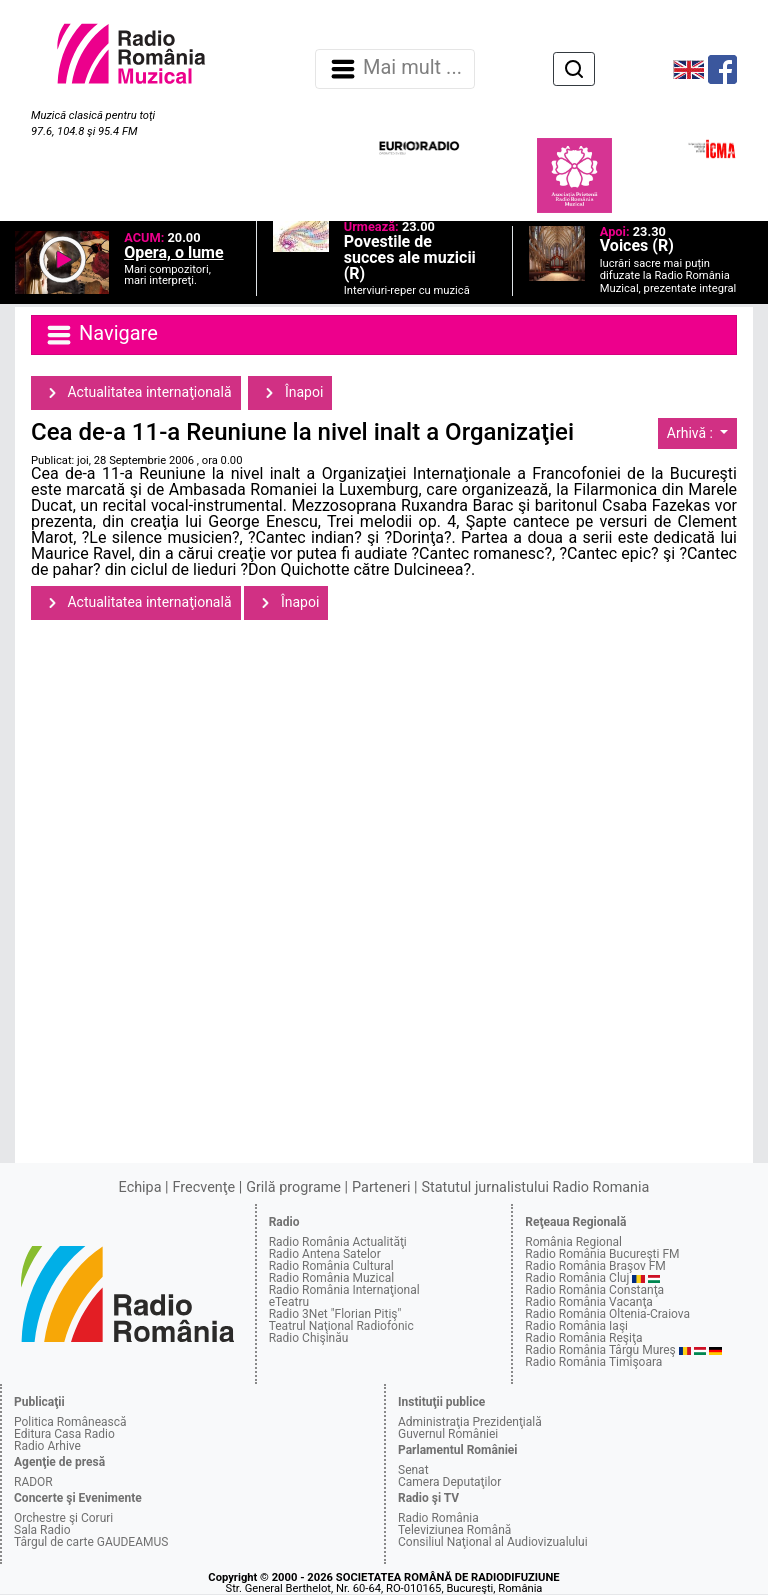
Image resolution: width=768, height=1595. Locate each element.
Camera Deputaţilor (449, 1482)
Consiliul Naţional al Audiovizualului (493, 1542)
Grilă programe (293, 1187)
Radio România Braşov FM (595, 1266)
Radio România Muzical (331, 1278)
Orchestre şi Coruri (63, 1518)
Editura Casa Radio (64, 1434)
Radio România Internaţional (344, 1290)
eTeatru (289, 1302)
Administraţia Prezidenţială (470, 1422)
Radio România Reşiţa (583, 1338)
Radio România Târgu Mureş (600, 1350)
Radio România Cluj (577, 1278)
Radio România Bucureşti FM (602, 1254)
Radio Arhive (47, 1446)
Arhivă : (692, 433)
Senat (413, 1470)
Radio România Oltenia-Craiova (607, 1314)
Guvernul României (448, 1434)
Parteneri (381, 1187)
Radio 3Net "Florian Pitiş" (335, 1314)
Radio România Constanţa (594, 1290)
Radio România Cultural (331, 1266)
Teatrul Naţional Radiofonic (341, 1326)
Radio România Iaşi (576, 1326)
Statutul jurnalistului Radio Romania (535, 1187)
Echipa (140, 1187)
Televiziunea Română (454, 1530)
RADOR (33, 1482)
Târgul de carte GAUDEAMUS (91, 1542)
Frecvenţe (204, 1187)
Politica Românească (70, 1422)
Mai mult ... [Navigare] (395, 69)
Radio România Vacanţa (589, 1302)
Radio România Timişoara (593, 1362)
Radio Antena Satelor (325, 1254)
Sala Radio (42, 1530)
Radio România (438, 1518)
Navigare (101, 335)
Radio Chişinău (309, 1338)
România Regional (573, 1242)
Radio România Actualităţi (338, 1242)
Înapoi (290, 393)
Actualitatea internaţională (136, 393)
